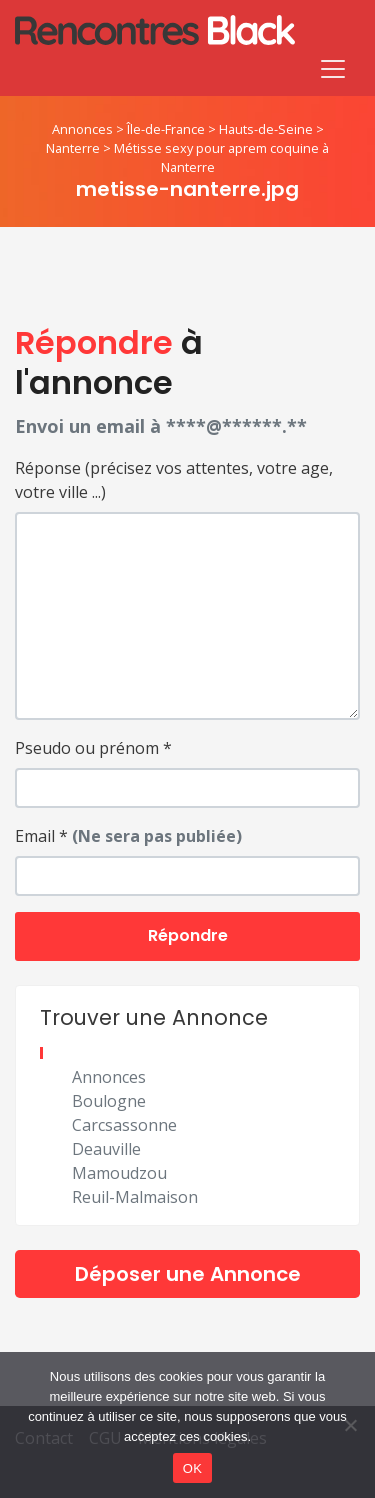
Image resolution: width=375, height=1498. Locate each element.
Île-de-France (166, 129)
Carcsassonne (124, 1125)
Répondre (188, 935)
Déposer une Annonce (188, 1274)
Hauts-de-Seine (266, 129)
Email (128, 836)
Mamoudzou (119, 1173)
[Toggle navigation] (333, 69)
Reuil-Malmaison (135, 1197)
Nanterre (73, 148)
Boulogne (109, 1101)
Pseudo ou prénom (93, 748)
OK (192, 1468)
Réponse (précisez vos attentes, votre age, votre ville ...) (174, 480)
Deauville (106, 1149)
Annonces (82, 129)
